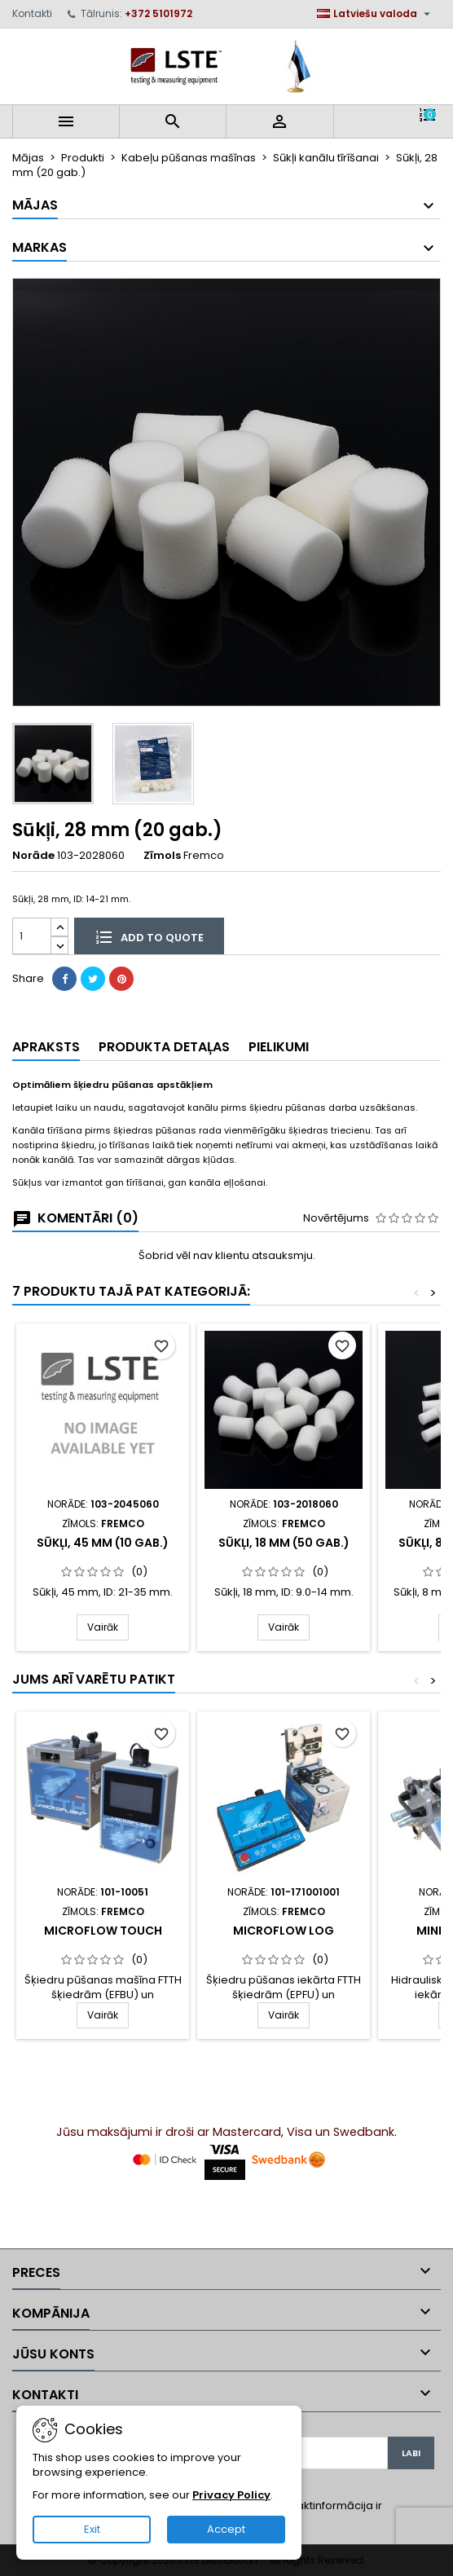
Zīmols (162, 855)
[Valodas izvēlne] (375, 14)
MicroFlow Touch (103, 1930)
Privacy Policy (231, 2495)
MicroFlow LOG (283, 1930)
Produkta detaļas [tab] (164, 1046)
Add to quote (149, 936)
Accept (226, 2529)
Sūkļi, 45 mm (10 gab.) (103, 1543)
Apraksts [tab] (46, 1046)
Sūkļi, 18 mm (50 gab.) (284, 1543)
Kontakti (32, 13)
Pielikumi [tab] (278, 1046)
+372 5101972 (158, 13)
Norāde (33, 855)
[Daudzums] (31, 936)
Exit (92, 2529)
